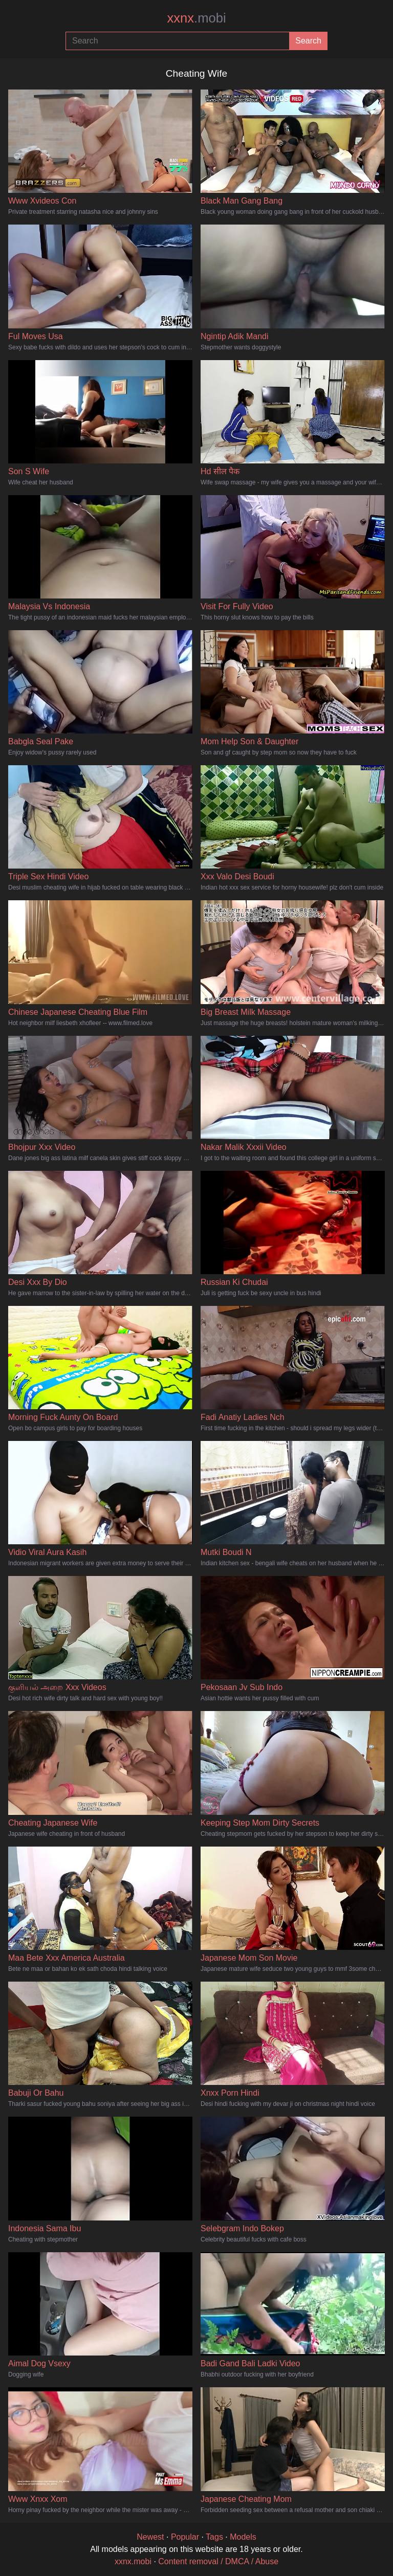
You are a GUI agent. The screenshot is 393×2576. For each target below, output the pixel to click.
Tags (214, 2537)
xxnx (196, 18)
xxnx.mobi (133, 2561)
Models (243, 2537)
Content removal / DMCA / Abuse (218, 2561)
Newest (150, 2537)
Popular (185, 2537)
